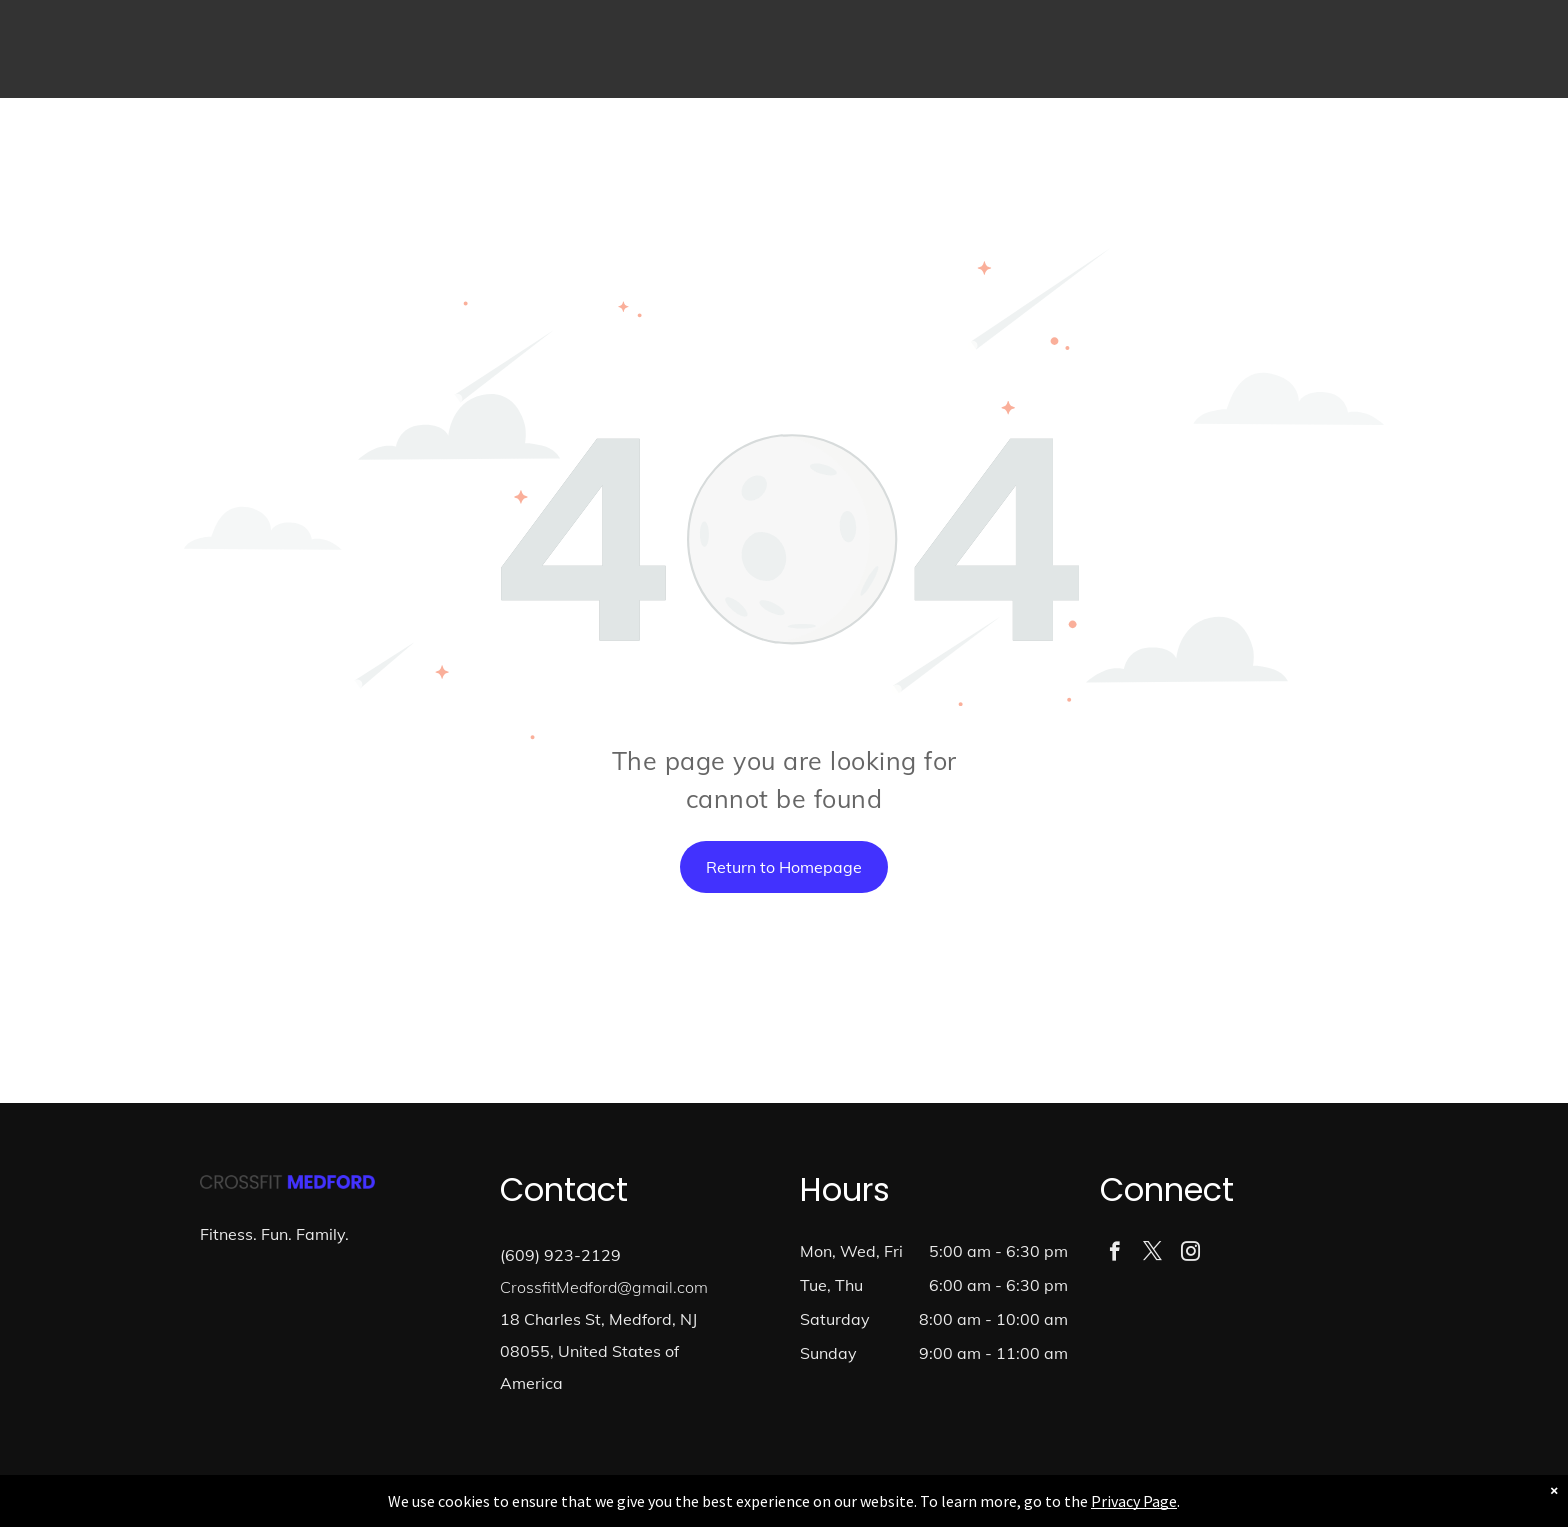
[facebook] (1114, 1254)
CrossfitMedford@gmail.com (604, 1287)
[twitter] (1152, 1254)
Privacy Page (1134, 1501)
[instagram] (1190, 1254)
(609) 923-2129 (560, 1255)
